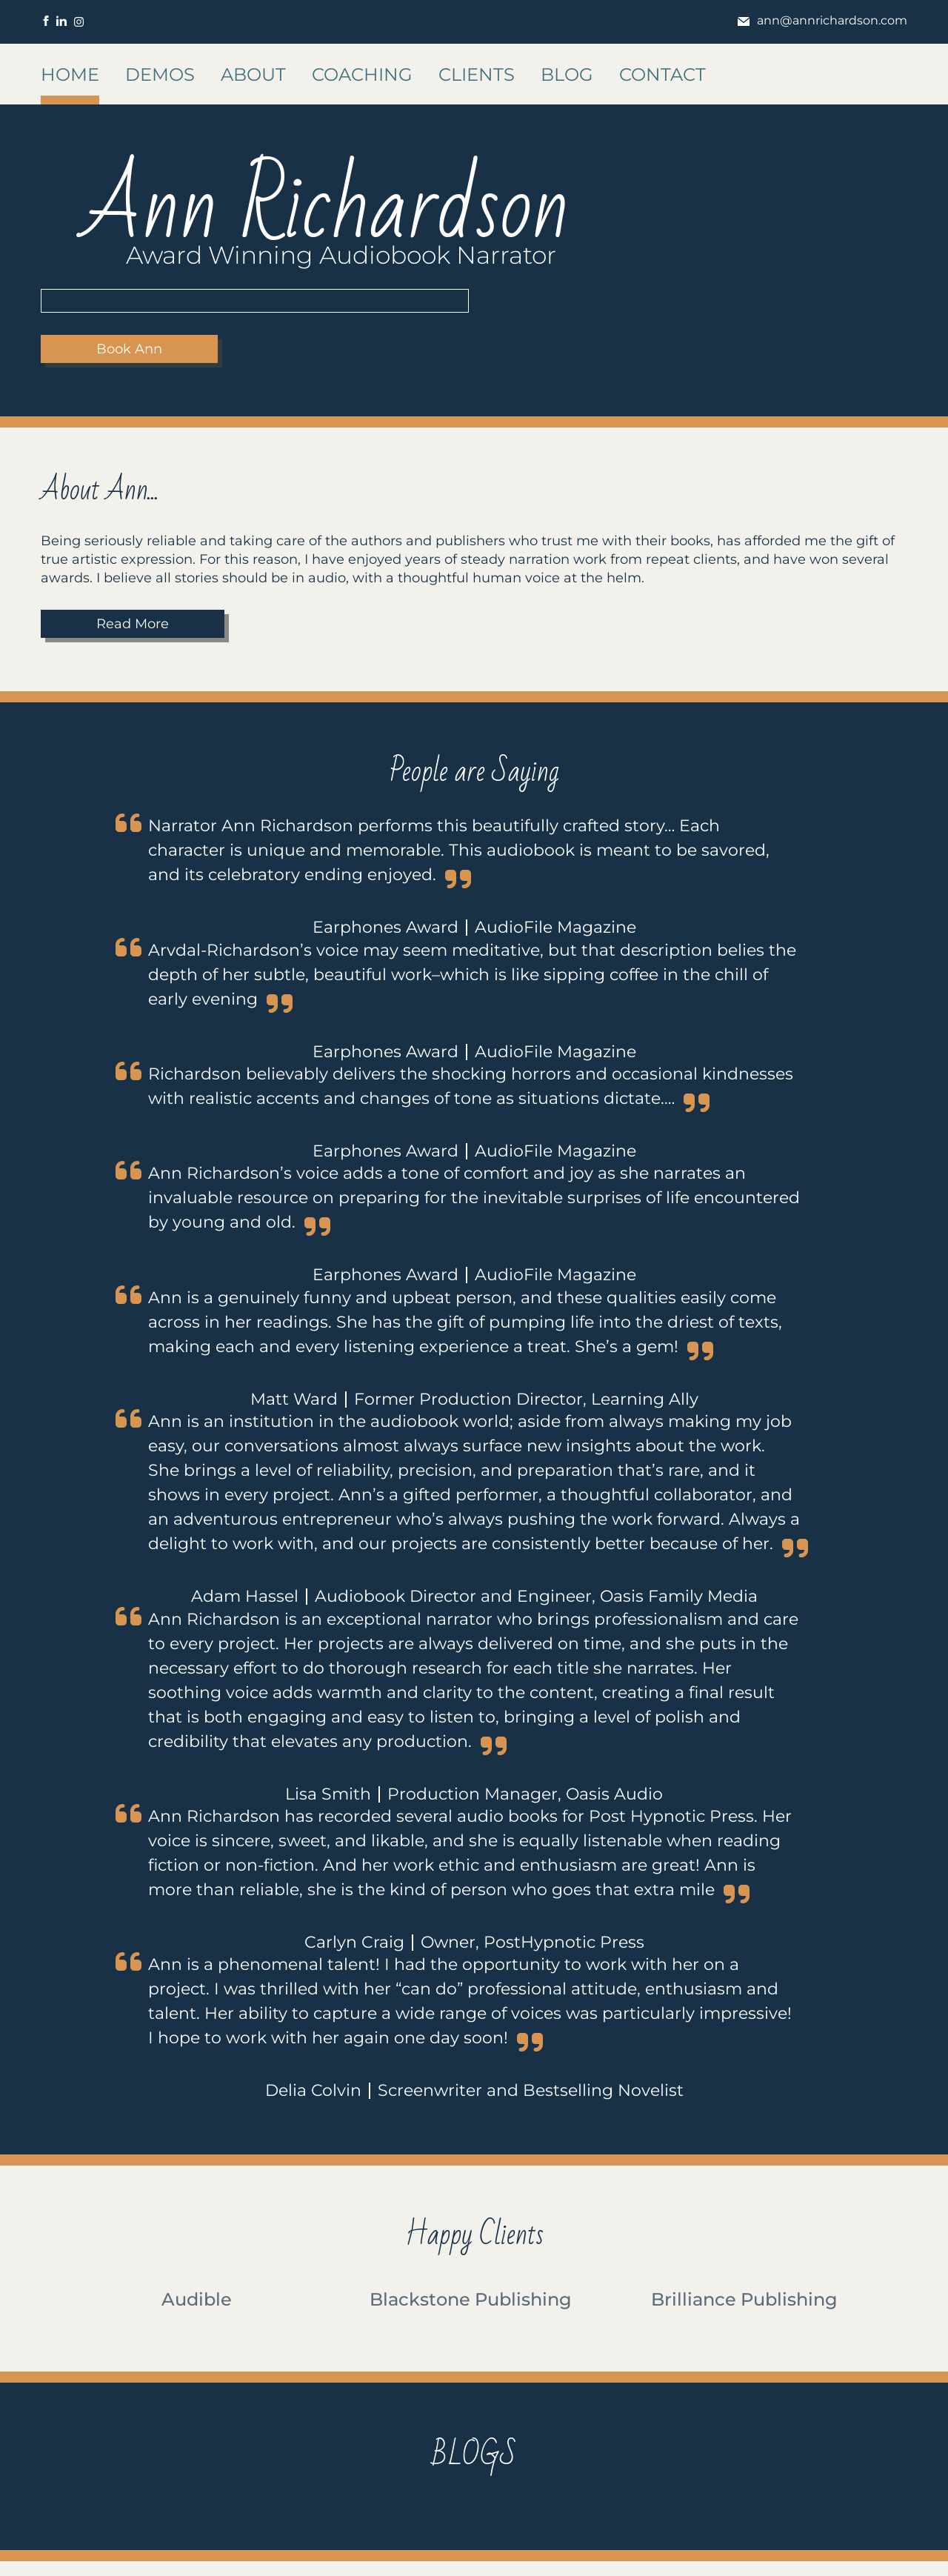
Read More (132, 624)
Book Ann (129, 349)
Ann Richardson (326, 207)
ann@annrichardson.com (822, 20)
